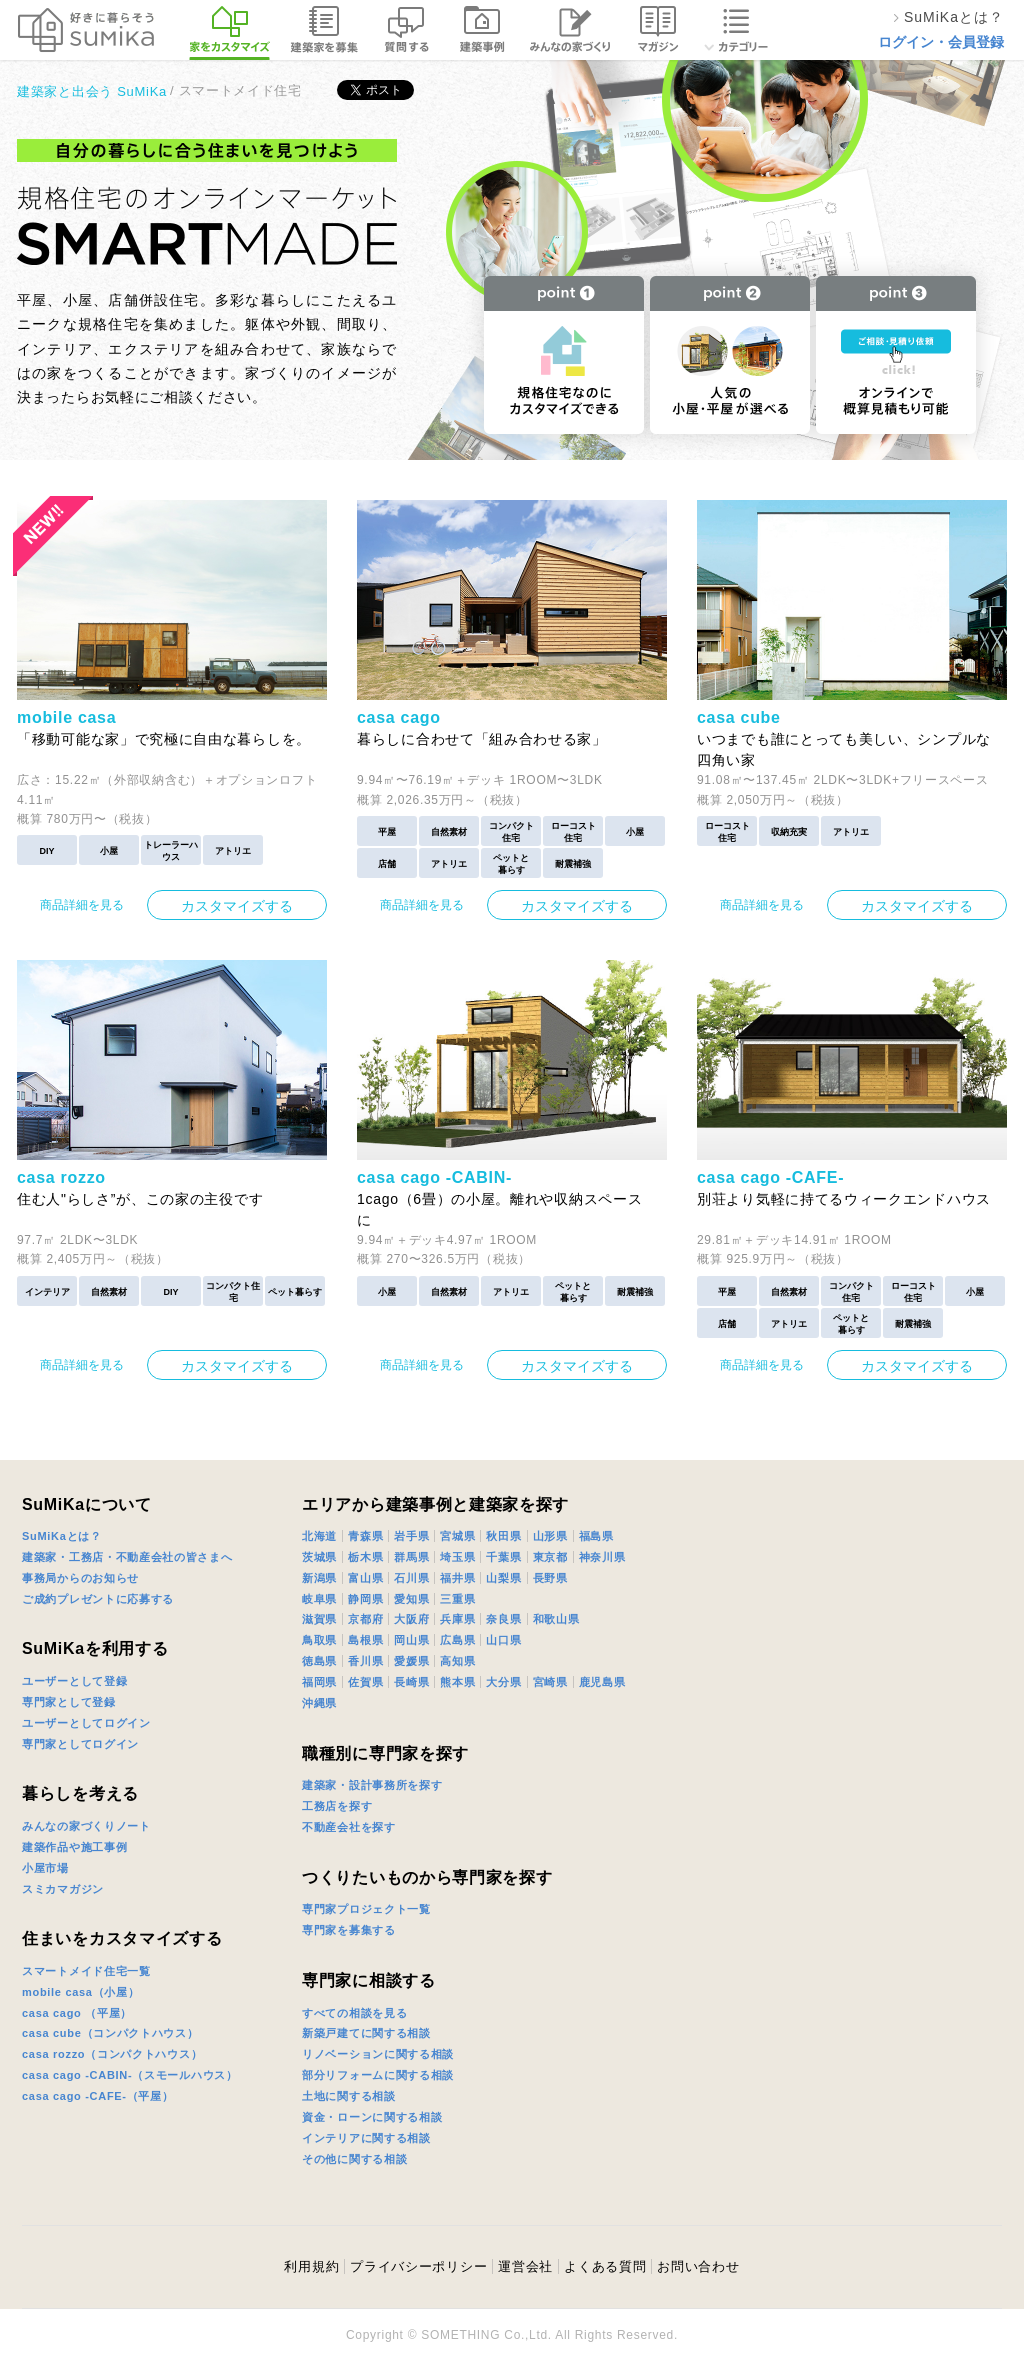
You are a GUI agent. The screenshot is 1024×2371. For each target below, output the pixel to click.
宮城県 (457, 1536)
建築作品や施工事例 (74, 1847)
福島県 (596, 1536)
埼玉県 (457, 1557)
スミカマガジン (63, 1889)
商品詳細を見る (82, 905)
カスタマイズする (237, 906)
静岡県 (365, 1599)
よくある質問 (605, 2266)
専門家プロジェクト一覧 (366, 1909)
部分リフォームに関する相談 (378, 2075)
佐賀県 (365, 1682)
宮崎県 (550, 1682)
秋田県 (503, 1536)
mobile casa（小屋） (80, 1992)
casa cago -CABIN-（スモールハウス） (130, 2075)
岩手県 (411, 1536)
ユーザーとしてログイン (86, 1723)
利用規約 (311, 2266)
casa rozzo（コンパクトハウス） (112, 2054)
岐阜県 (319, 1599)
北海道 (319, 1536)
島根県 (365, 1640)
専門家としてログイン (80, 1744)
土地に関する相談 (349, 2096)
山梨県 (503, 1578)
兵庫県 (457, 1619)
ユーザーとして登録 (74, 1681)
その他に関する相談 (354, 2159)
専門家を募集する (349, 1930)
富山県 (365, 1578)
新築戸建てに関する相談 (366, 2033)
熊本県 (457, 1682)
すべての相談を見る (354, 2013)
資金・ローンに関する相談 (372, 2117)
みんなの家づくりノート (86, 1826)
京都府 (365, 1619)
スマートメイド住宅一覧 (86, 1971)
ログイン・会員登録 (941, 42)
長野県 (550, 1578)
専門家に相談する (369, 1980)
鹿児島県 (602, 1682)
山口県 (503, 1640)
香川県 (365, 1661)
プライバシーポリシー (418, 2266)
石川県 (411, 1578)
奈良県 (503, 1619)
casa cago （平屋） (77, 2013)
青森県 (365, 1536)
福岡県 (319, 1682)
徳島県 (319, 1661)
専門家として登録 (69, 1702)
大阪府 (411, 1619)
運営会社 (525, 2266)
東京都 (550, 1557)
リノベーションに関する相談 (378, 2054)
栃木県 (365, 1557)
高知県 (457, 1661)
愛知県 (411, 1599)
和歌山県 (556, 1619)
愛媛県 (411, 1661)
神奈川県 (602, 1557)
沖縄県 (319, 1703)
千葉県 (503, 1557)
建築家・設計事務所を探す (372, 1785)
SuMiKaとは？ (62, 1536)
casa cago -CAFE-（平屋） (98, 2096)
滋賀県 (319, 1619)
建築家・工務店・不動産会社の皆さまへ (127, 1557)
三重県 (457, 1599)
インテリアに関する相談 (366, 2138)
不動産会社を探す (349, 1827)
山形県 (550, 1536)
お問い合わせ (698, 2266)
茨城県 (319, 1557)
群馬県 (411, 1557)
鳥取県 (319, 1640)
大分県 (503, 1682)
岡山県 (411, 1640)
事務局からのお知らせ (80, 1578)
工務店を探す (337, 1806)
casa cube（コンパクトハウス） (110, 2033)
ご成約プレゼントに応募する (98, 1599)
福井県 (457, 1578)
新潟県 (319, 1578)
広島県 (457, 1640)
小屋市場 (45, 1868)
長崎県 (411, 1682)
